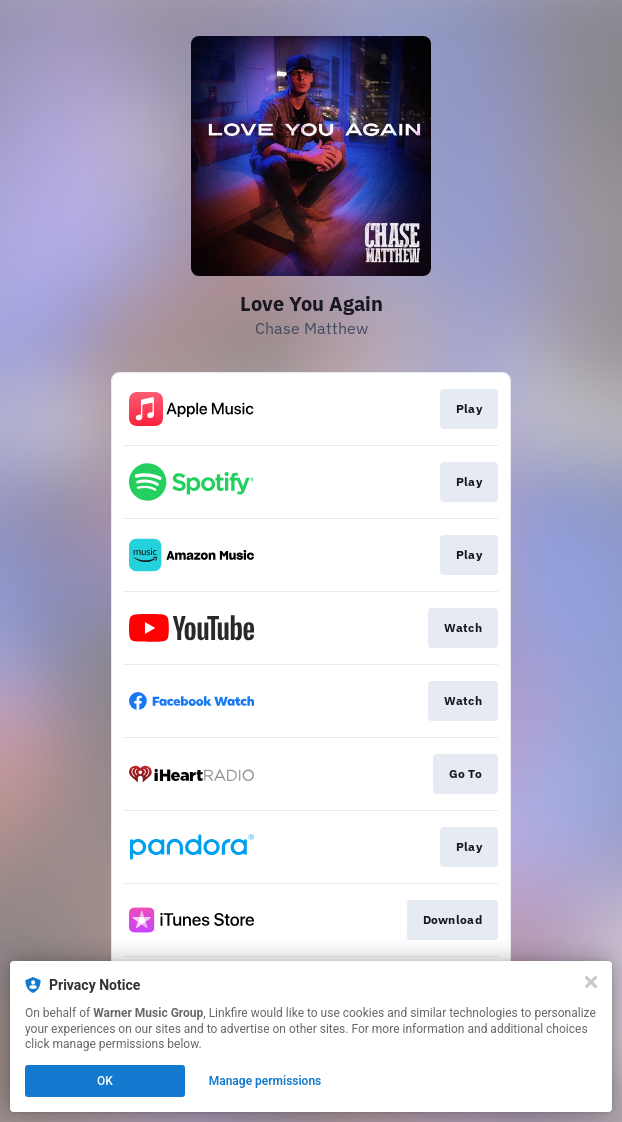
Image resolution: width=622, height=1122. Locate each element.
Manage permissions (265, 1081)
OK (105, 1081)
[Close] (591, 982)
